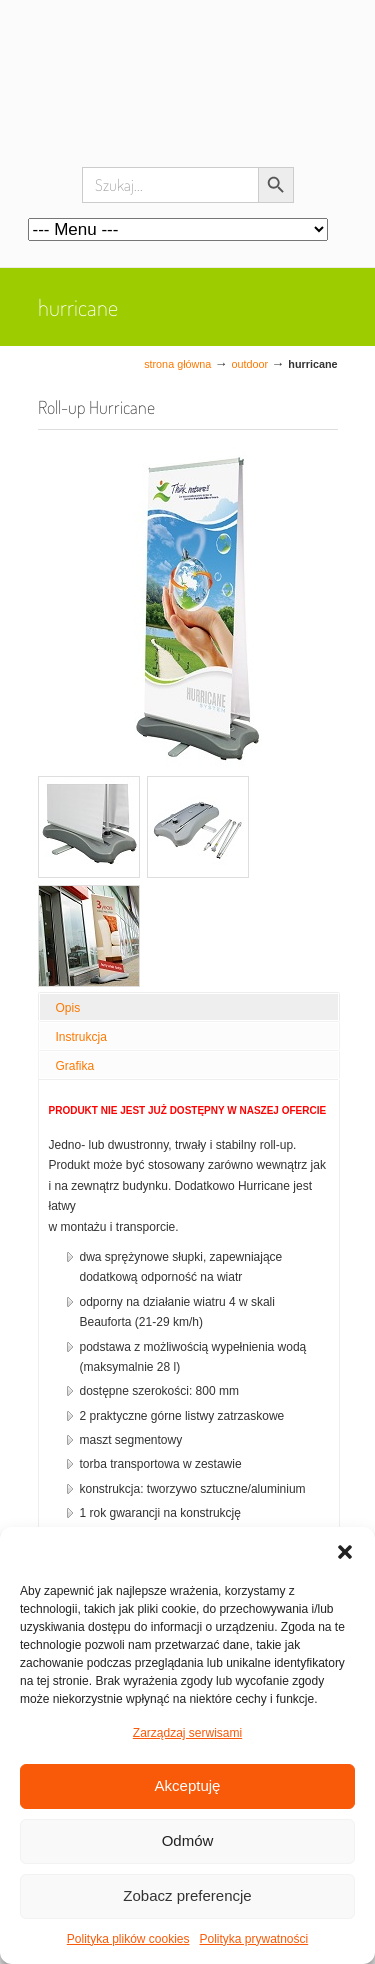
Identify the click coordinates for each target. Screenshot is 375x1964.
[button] (345, 1552)
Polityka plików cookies (128, 1939)
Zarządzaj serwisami (187, 1733)
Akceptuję (188, 1785)
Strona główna (177, 364)
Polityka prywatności (254, 1939)
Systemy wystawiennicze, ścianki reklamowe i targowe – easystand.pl (188, 100)
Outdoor (250, 364)
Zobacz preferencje (187, 1895)
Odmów (188, 1840)
